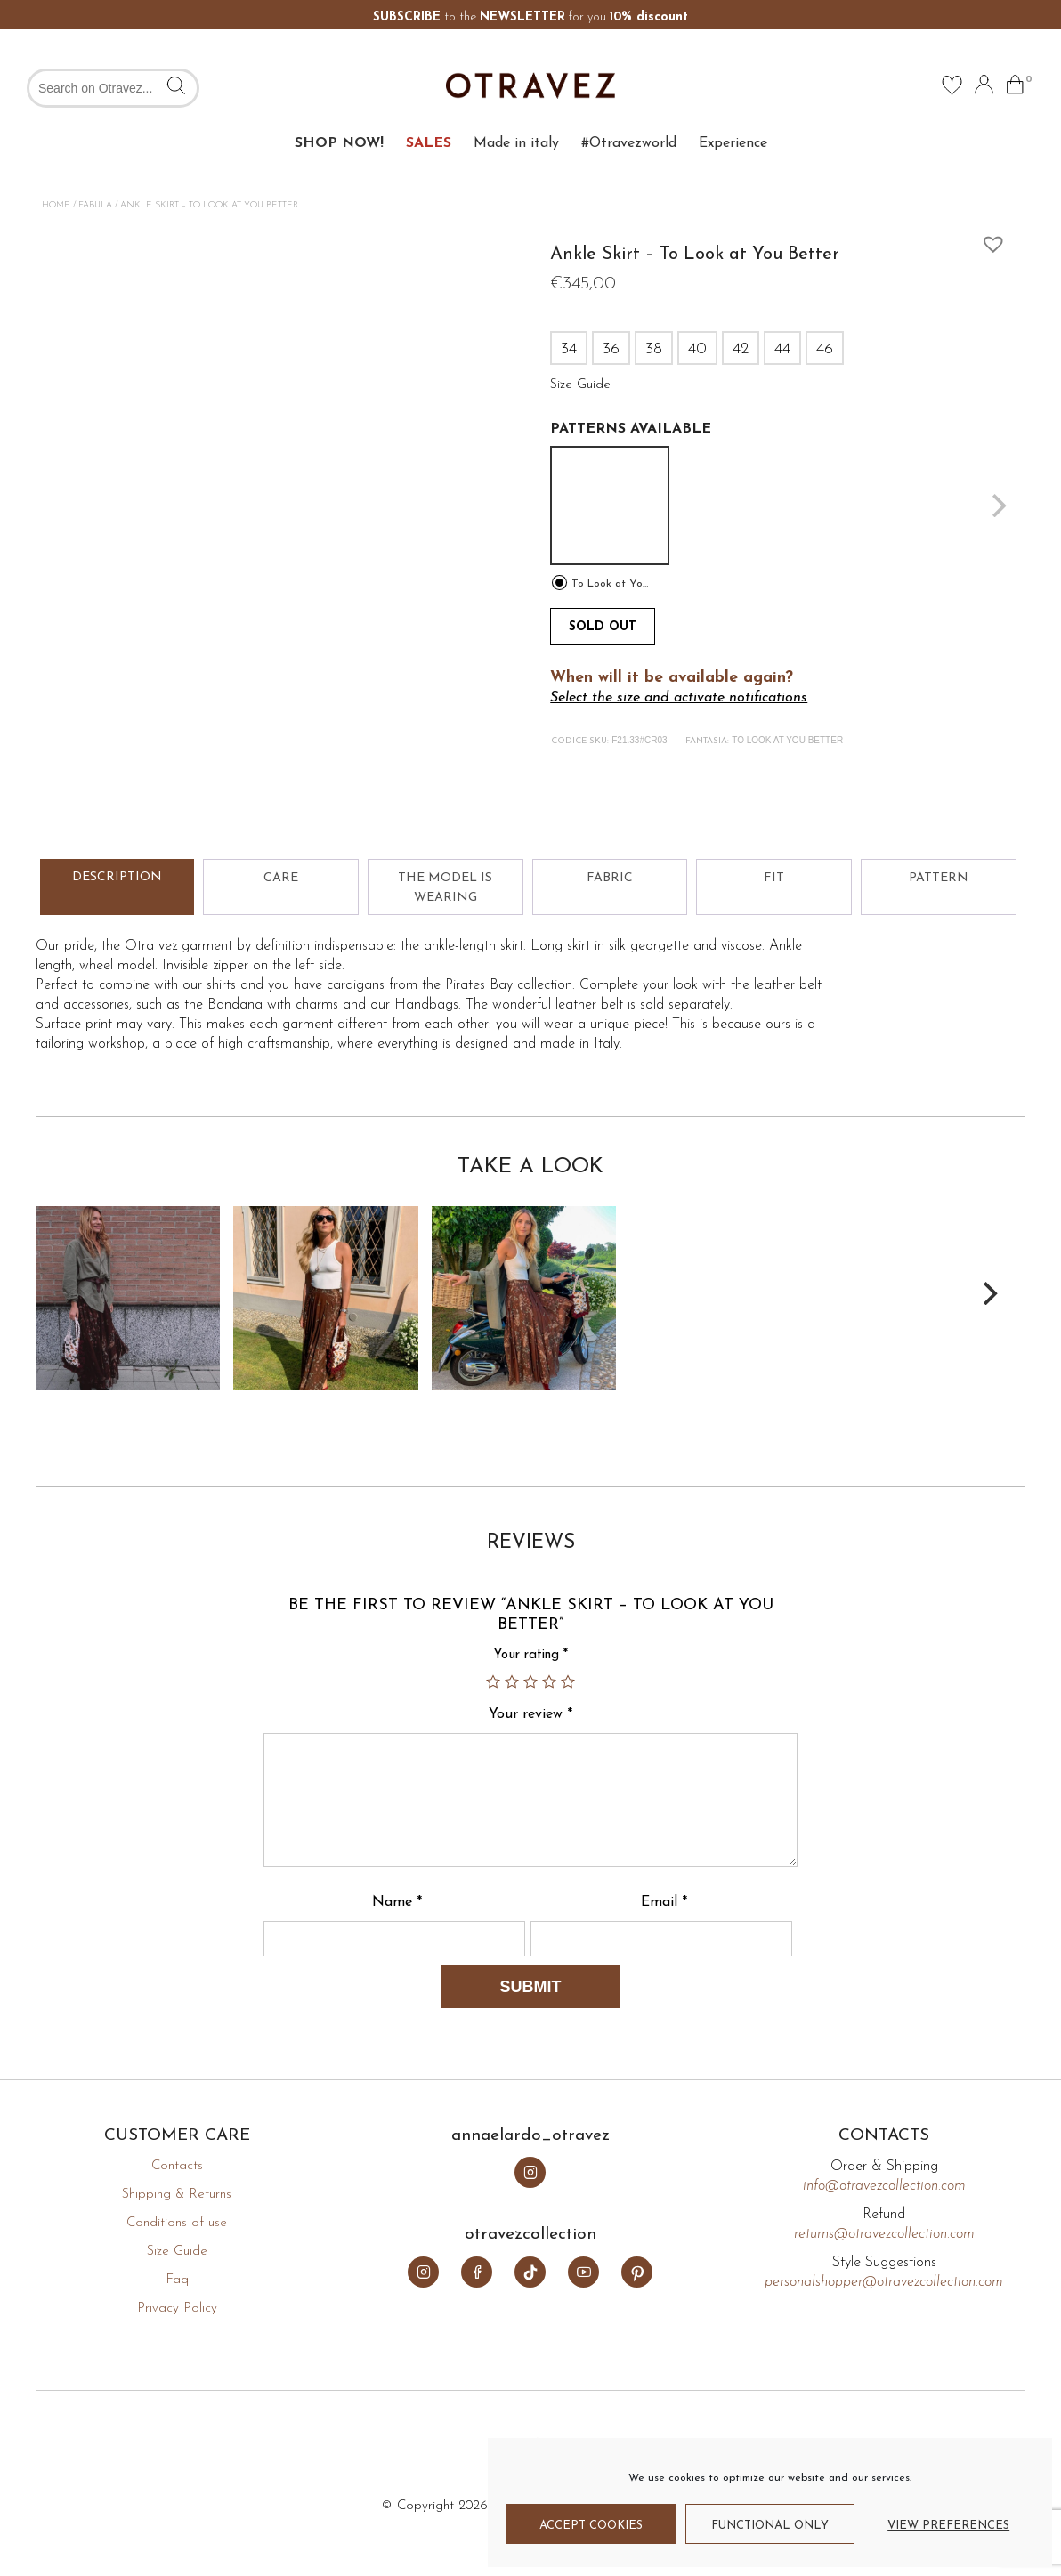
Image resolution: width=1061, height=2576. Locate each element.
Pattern (938, 878)
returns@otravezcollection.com (884, 2234)
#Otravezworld (628, 143)
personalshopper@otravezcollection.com (884, 2282)
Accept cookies (591, 2525)
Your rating (530, 1655)
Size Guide (177, 2251)
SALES (428, 143)
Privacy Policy (177, 2308)
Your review (530, 1714)
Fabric (610, 878)
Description (117, 877)
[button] (989, 239)
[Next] (988, 1293)
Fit (774, 878)
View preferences (948, 2525)
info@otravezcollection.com (884, 2186)
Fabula (95, 205)
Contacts (177, 2166)
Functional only (770, 2525)
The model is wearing (445, 887)
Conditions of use (176, 2223)
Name (397, 1902)
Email (664, 1902)
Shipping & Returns (176, 2194)
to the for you (530, 17)
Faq (177, 2280)
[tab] (117, 887)
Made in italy (516, 143)
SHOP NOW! (339, 143)
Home (56, 205)
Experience (733, 143)
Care (280, 878)
